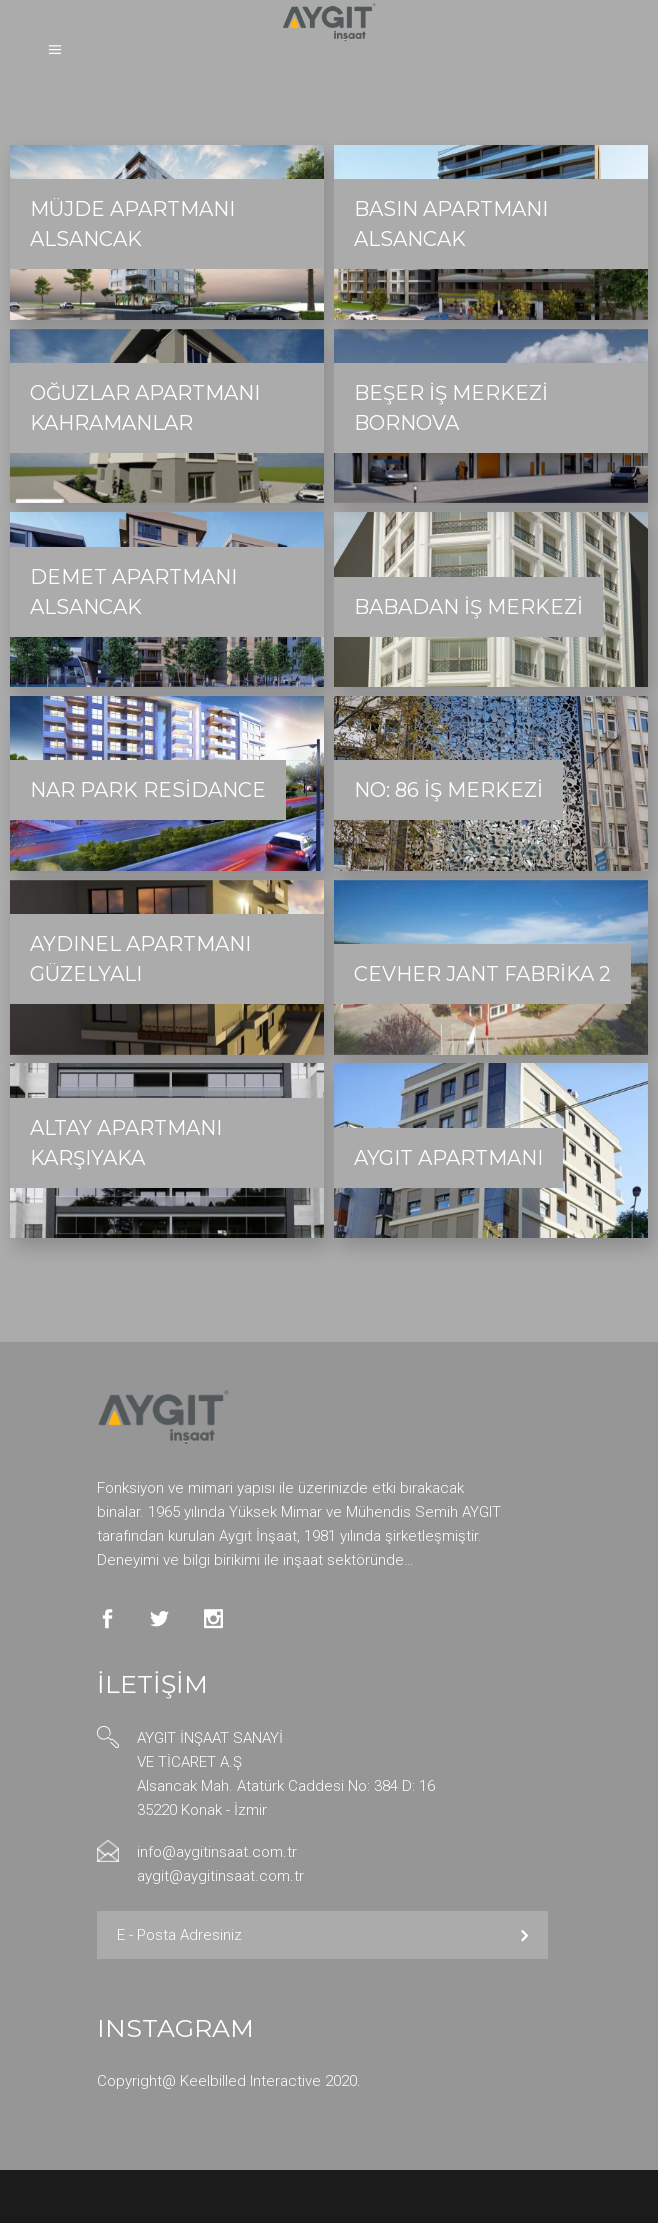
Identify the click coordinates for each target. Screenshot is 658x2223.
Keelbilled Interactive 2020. (270, 2081)
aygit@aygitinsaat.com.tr (220, 1876)
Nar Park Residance (148, 790)
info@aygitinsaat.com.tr (217, 1852)
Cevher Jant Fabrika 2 (482, 974)
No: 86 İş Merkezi (448, 790)
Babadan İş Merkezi (468, 607)
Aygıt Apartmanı (448, 1158)
